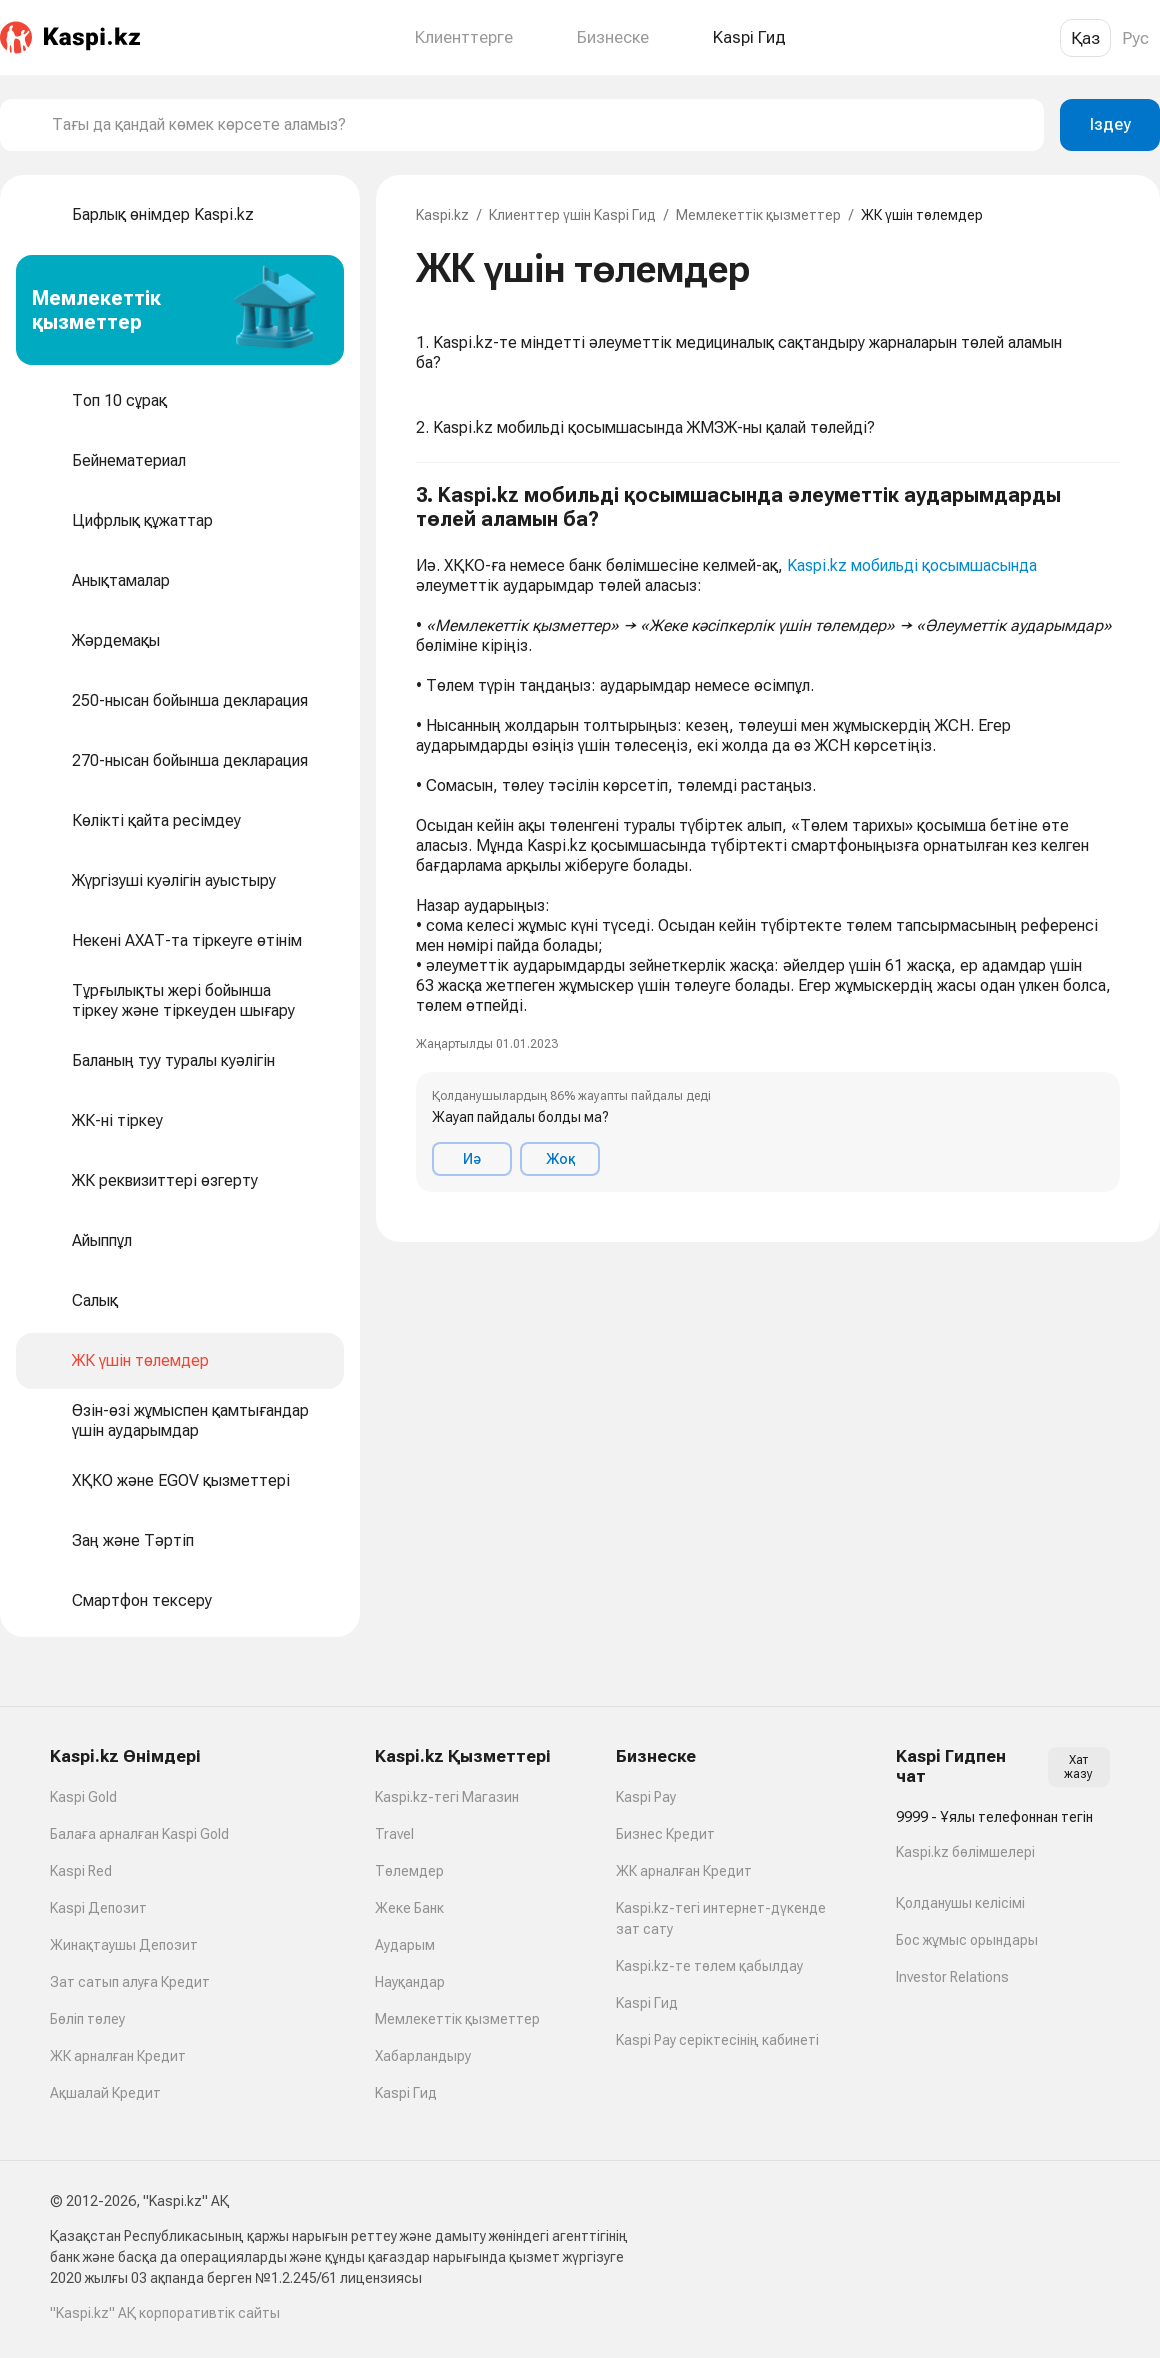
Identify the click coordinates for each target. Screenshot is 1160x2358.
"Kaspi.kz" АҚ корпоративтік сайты (165, 2313)
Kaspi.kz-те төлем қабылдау (709, 1966)
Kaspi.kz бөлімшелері (965, 1852)
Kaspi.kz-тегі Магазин (447, 1797)
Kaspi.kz (442, 215)
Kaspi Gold (83, 1797)
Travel (394, 1834)
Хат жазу (1078, 1767)
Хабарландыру (423, 2056)
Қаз (1085, 38)
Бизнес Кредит (665, 1834)
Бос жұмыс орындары (967, 1940)
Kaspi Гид (406, 2093)
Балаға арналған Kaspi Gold (139, 1834)
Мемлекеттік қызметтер (758, 215)
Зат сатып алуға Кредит (130, 1982)
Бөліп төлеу (87, 2019)
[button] (768, 837)
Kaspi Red (81, 1871)
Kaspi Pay (646, 1797)
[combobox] (540, 125)
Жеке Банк (409, 1908)
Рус (1135, 38)
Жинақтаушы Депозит (124, 1945)
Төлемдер (409, 1871)
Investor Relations (952, 1977)
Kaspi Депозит (98, 1908)
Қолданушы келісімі (960, 1903)
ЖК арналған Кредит (118, 2056)
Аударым (405, 1945)
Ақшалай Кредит (105, 2093)
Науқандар (410, 1982)
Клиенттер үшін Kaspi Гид (572, 215)
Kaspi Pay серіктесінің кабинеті (717, 2040)
